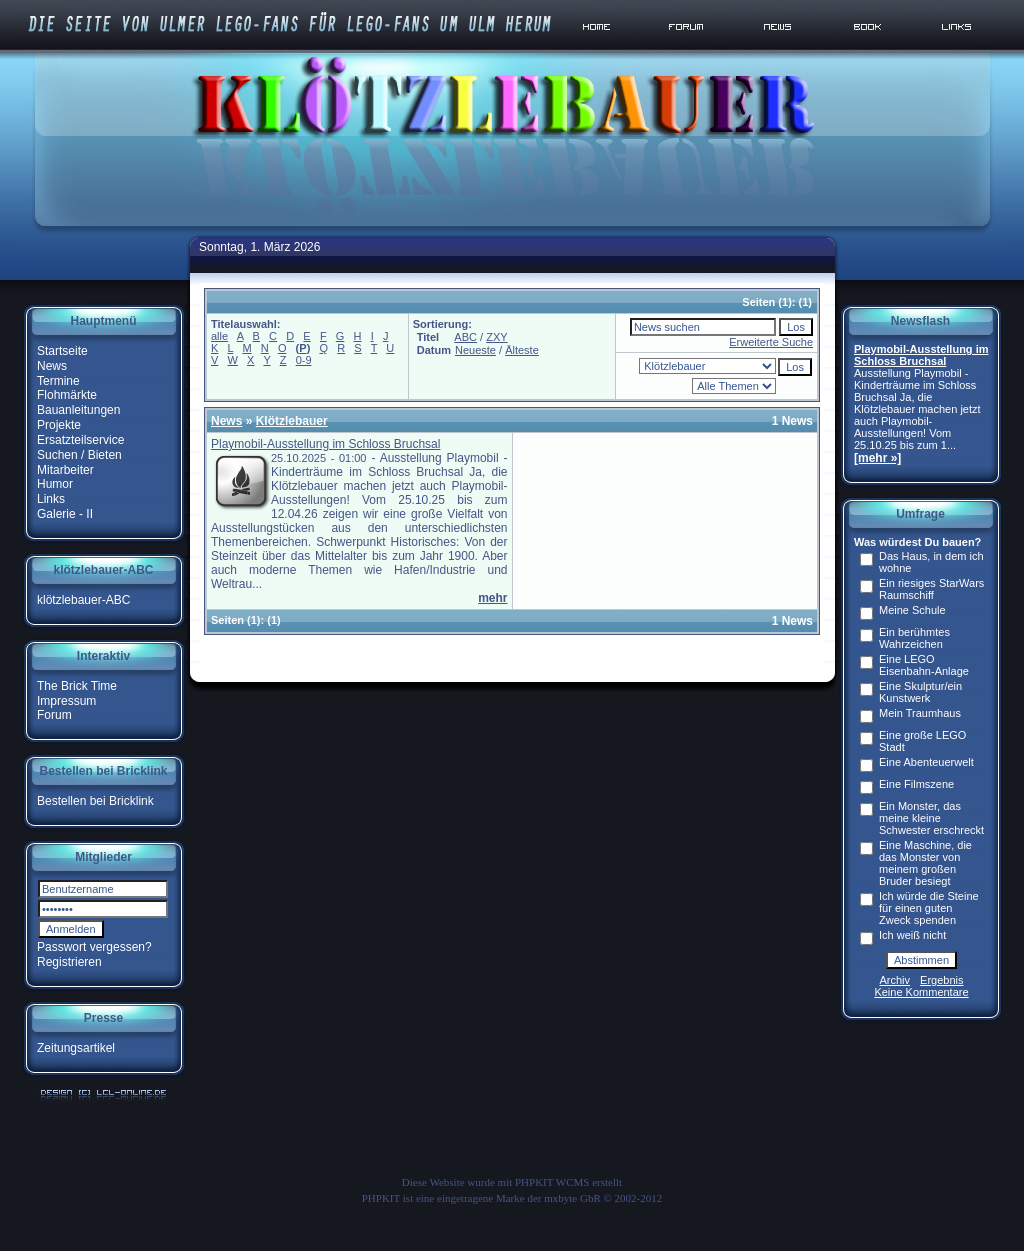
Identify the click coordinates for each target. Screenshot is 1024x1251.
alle (219, 336)
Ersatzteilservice (80, 440)
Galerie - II (65, 514)
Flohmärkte (67, 395)
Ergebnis (941, 980)
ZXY (496, 337)
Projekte (59, 425)
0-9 (304, 360)
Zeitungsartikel (76, 1048)
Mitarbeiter (65, 469)
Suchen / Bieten (79, 455)
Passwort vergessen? (94, 947)
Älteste (522, 350)
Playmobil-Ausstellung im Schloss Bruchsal (325, 444)
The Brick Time (77, 686)
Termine (58, 380)
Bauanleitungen (78, 410)
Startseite (62, 351)
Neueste (475, 350)
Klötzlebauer (292, 421)
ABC (465, 337)
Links (51, 499)
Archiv (895, 980)
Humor (55, 484)
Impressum (66, 700)
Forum (54, 715)
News (52, 366)
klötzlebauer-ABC (83, 600)
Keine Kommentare (921, 992)
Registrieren (69, 962)
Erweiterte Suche (771, 342)
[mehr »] (877, 458)
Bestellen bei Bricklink (95, 801)
